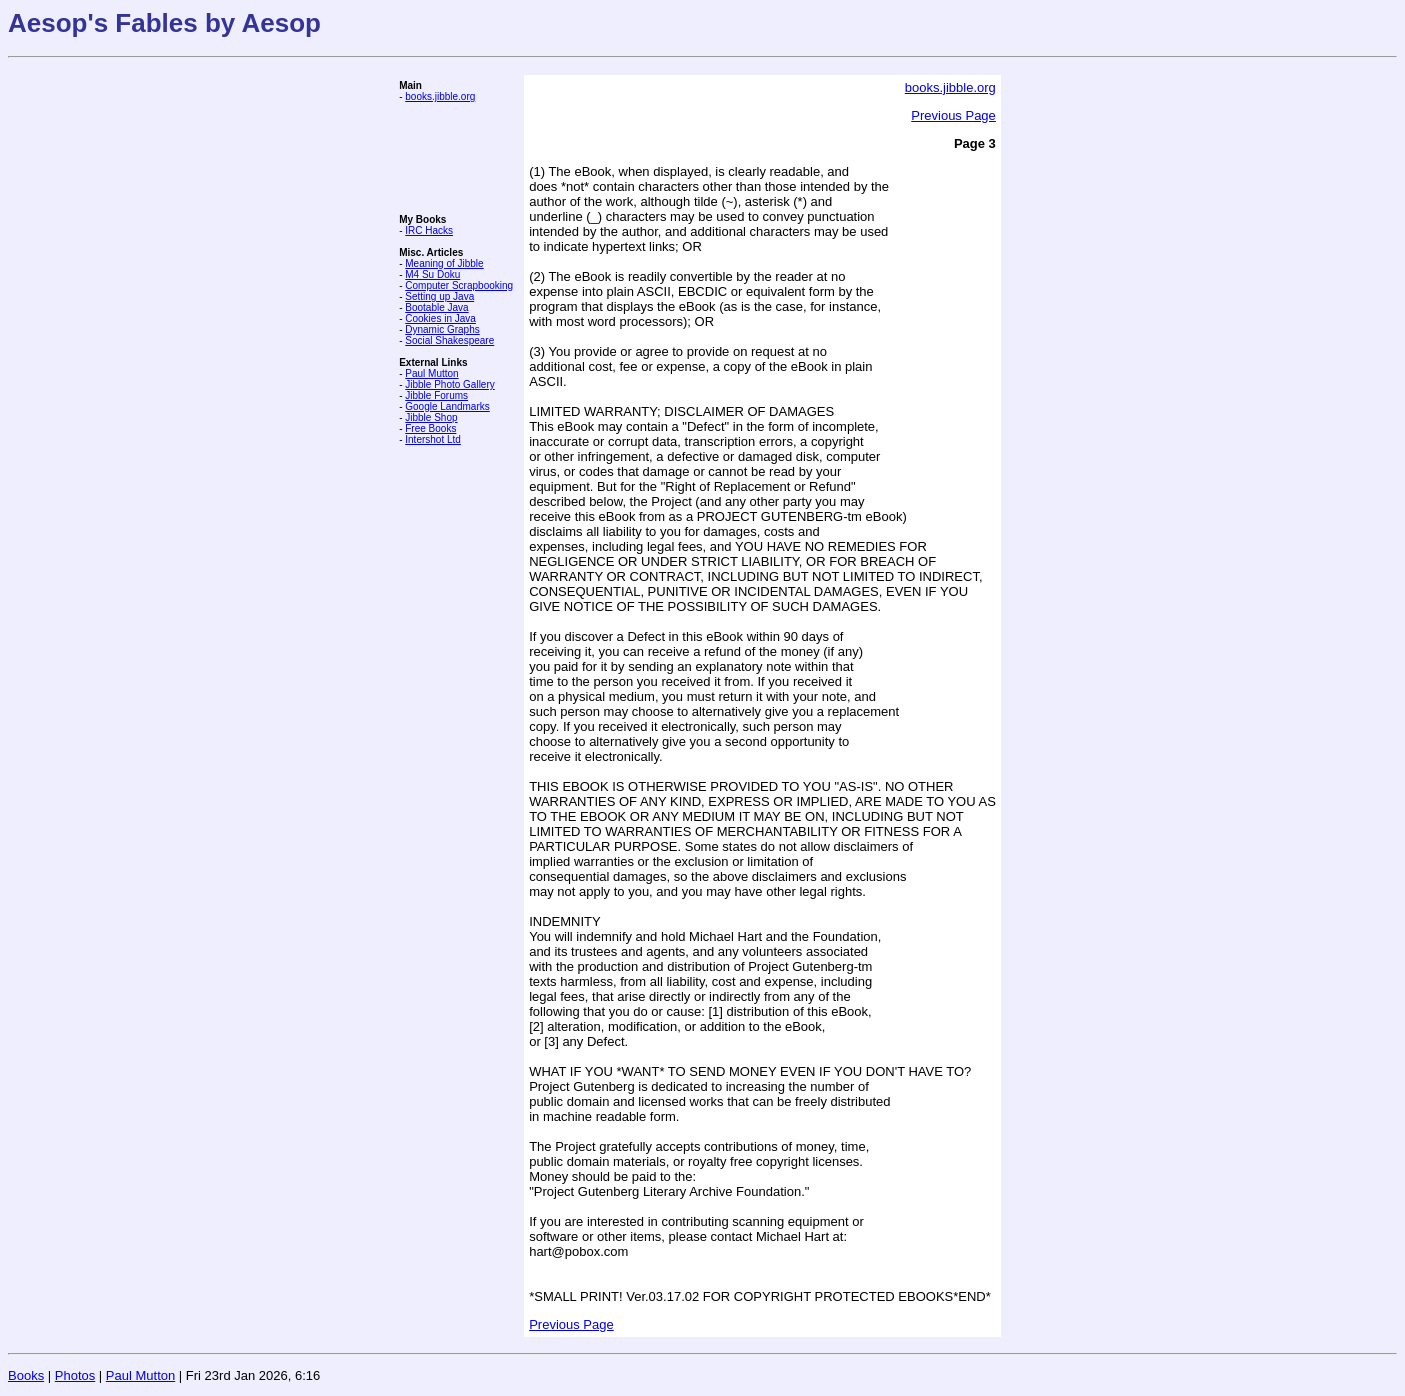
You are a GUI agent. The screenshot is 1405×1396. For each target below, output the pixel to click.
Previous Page (953, 115)
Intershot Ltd (433, 439)
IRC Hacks (429, 230)
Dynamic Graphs (442, 329)
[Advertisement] (459, 158)
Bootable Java (436, 307)
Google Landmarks (447, 406)
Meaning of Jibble (444, 263)
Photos (75, 1375)
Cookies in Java (440, 318)
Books (26, 1375)
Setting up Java (439, 296)
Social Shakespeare (449, 340)
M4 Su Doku (432, 274)
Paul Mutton (431, 373)
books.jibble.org (440, 96)
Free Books (430, 428)
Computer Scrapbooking (459, 285)
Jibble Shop (431, 417)
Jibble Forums (436, 395)
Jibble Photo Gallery (450, 384)
